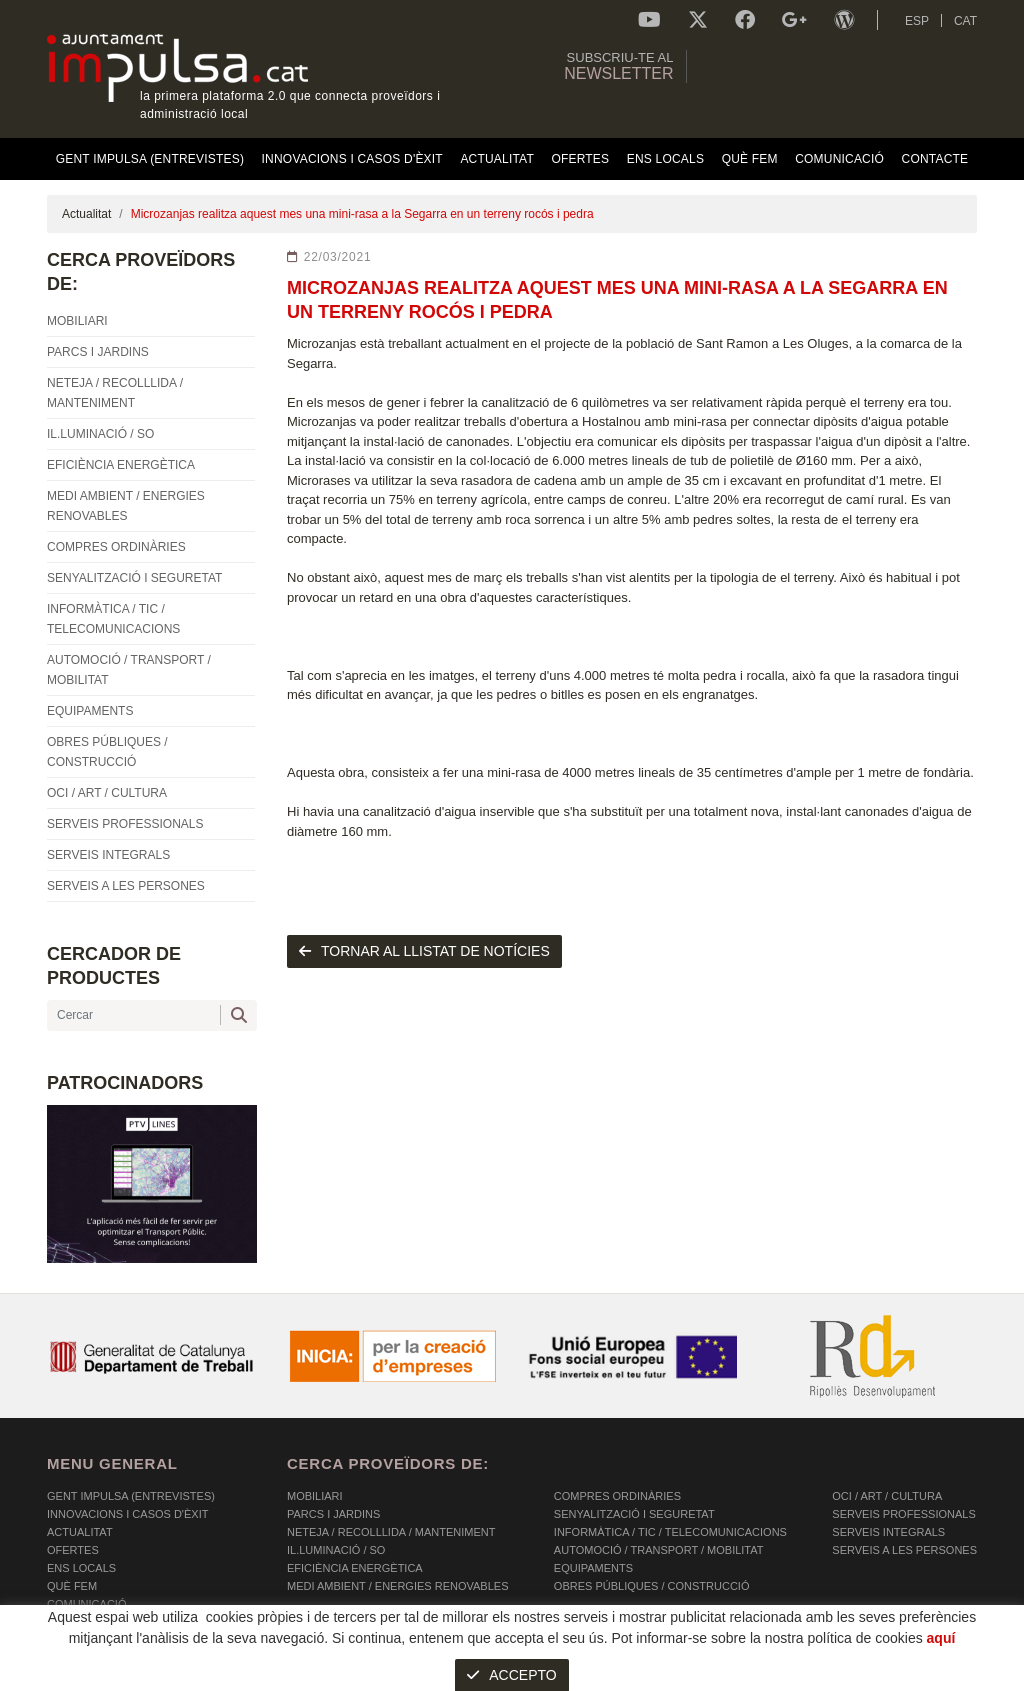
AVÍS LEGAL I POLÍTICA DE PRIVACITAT (296, 1676)
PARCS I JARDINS (333, 1514)
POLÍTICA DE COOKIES (107, 1676)
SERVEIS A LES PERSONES (904, 1550)
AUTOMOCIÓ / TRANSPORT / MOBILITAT (659, 1550)
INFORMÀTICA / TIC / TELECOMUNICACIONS (670, 1532)
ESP (917, 21)
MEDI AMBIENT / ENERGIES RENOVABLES (397, 1586)
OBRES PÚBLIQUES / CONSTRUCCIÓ (652, 1586)
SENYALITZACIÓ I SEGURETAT (634, 1514)
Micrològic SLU (859, 1678)
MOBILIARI (315, 1496)
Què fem (72, 1586)
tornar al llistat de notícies (424, 951)
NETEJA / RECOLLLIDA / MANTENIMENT (391, 1532)
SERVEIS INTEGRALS (888, 1532)
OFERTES (73, 1550)
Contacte (77, 1622)
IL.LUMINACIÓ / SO (336, 1550)
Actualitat (86, 214)
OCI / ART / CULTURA (887, 1496)
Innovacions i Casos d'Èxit (127, 1514)
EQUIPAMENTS (593, 1568)
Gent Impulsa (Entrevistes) (131, 1496)
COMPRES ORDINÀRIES (617, 1496)
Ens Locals (81, 1568)
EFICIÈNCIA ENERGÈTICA (355, 1568)
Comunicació (86, 1604)
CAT (965, 21)
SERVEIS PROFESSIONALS (903, 1514)
